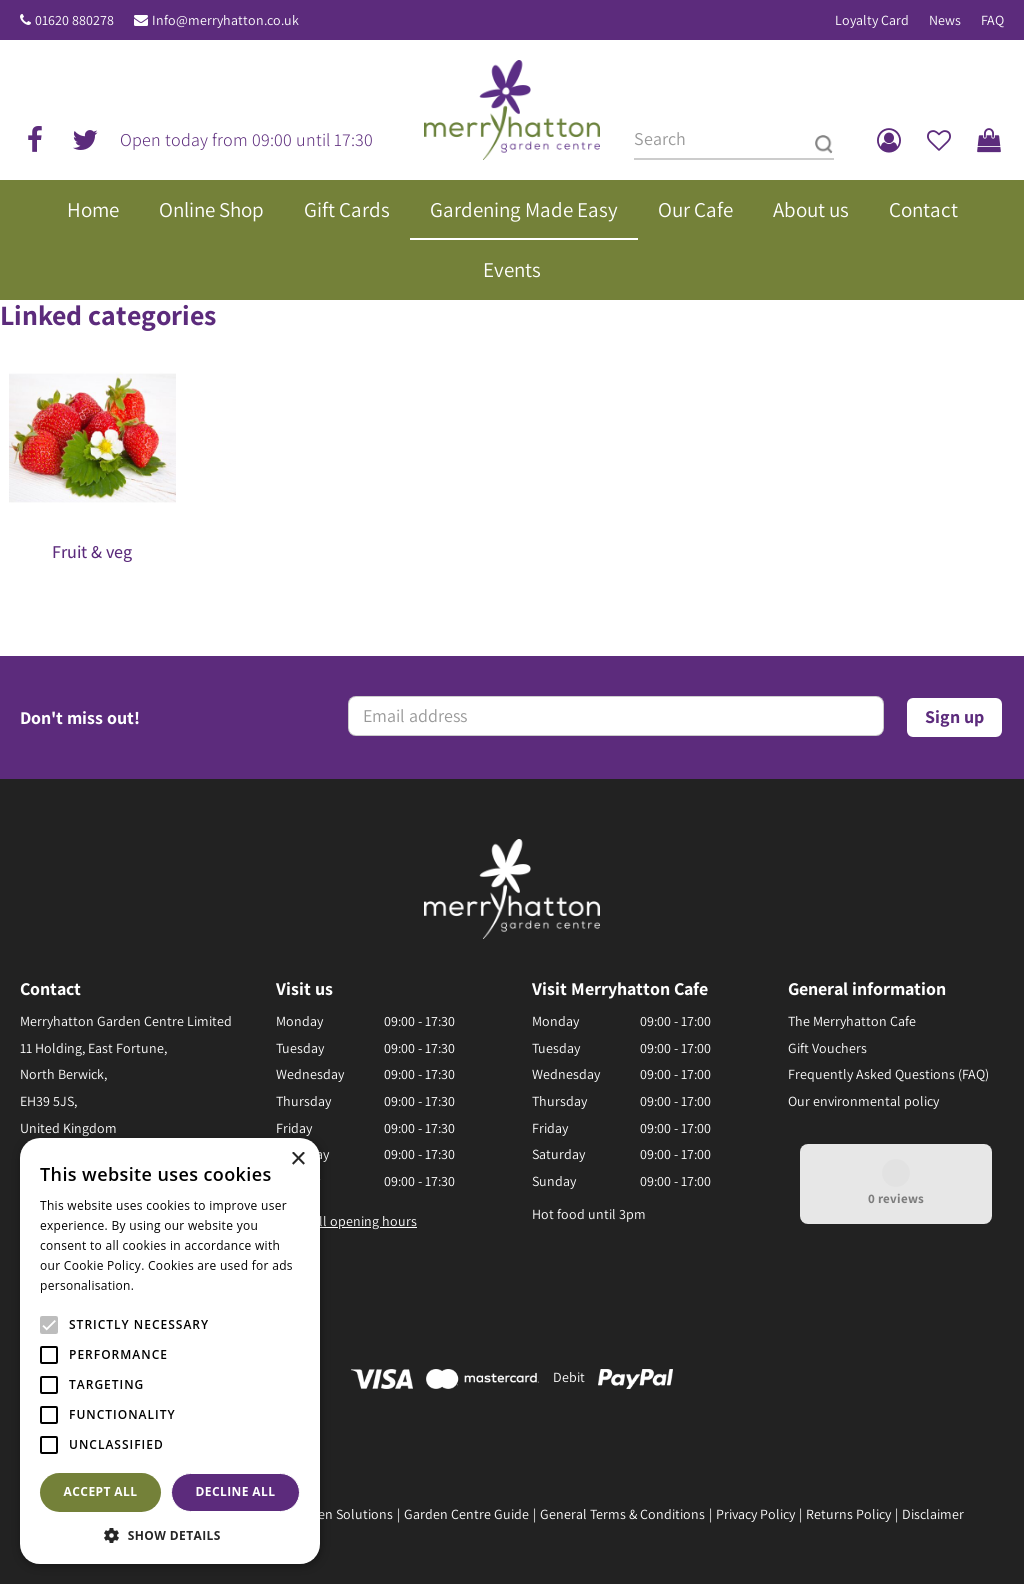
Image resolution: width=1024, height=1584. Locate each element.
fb (35, 140)
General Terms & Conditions (622, 1514)
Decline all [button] (236, 1491)
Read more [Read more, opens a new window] (170, 1285)
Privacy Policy (755, 1514)
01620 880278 (74, 20)
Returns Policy (848, 1514)
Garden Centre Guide (466, 1514)
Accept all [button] (101, 1491)
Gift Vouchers (827, 1048)
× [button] (297, 1159)
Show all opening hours (346, 1221)
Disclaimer (933, 1514)
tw (85, 140)
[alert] (170, 1351)
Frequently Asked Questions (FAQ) (888, 1074)
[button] (170, 1534)
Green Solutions (345, 1514)
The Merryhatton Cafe (852, 1021)
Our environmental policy (863, 1101)
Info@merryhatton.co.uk (225, 20)
